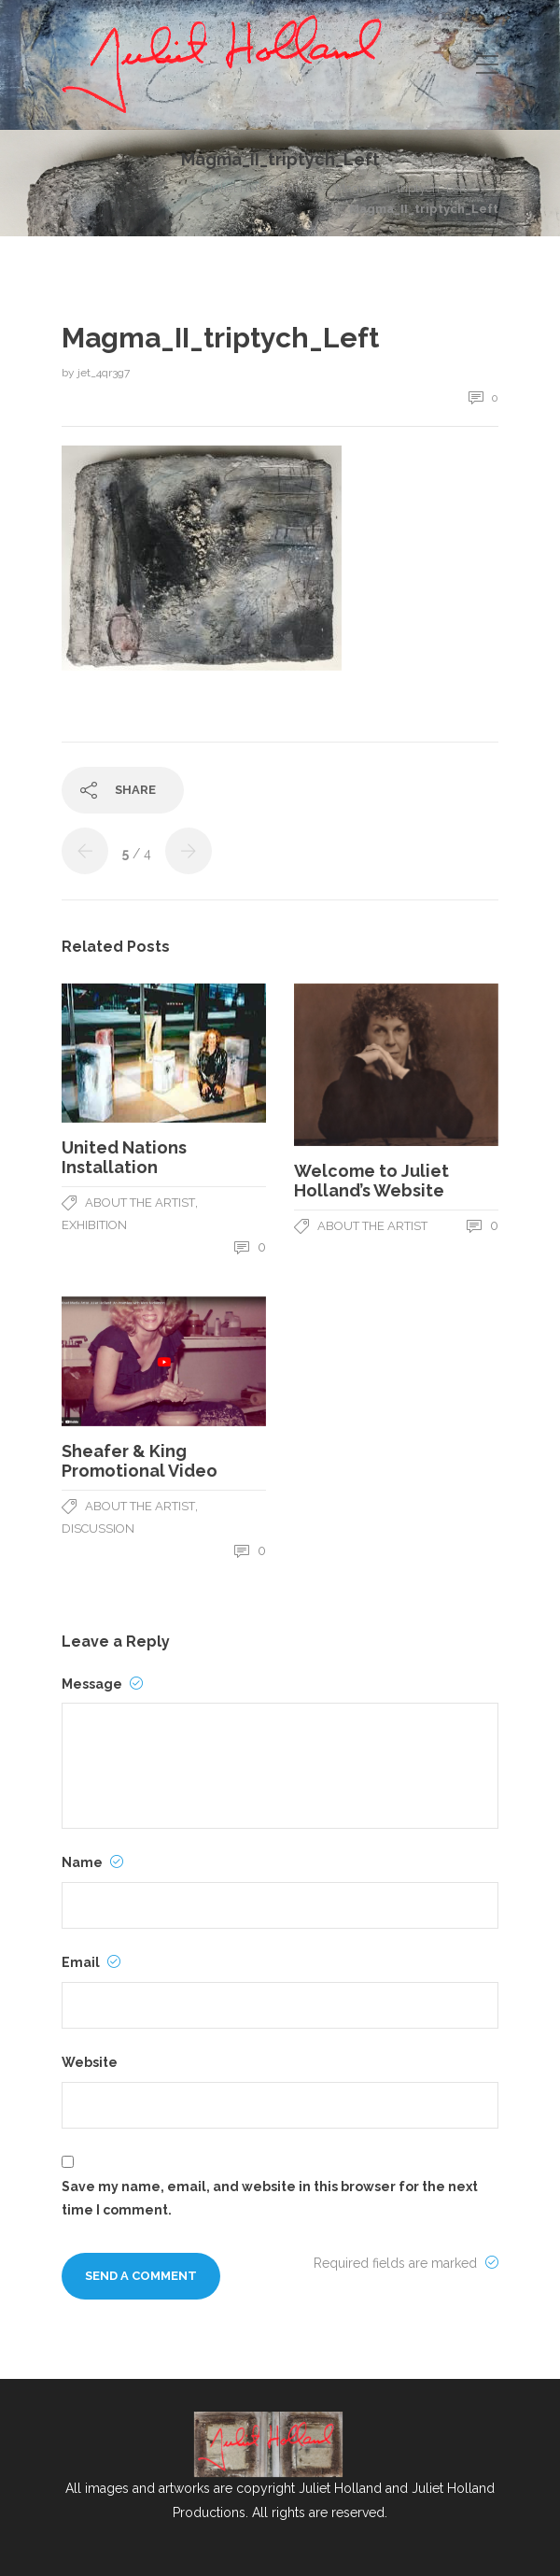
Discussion (98, 1529)
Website (90, 2062)
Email (91, 1962)
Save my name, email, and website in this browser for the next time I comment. (270, 2198)
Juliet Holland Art (255, 188)
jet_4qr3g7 (103, 372)
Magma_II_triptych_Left (401, 188)
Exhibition (94, 1225)
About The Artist (140, 1203)
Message (102, 1684)
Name (92, 1862)
